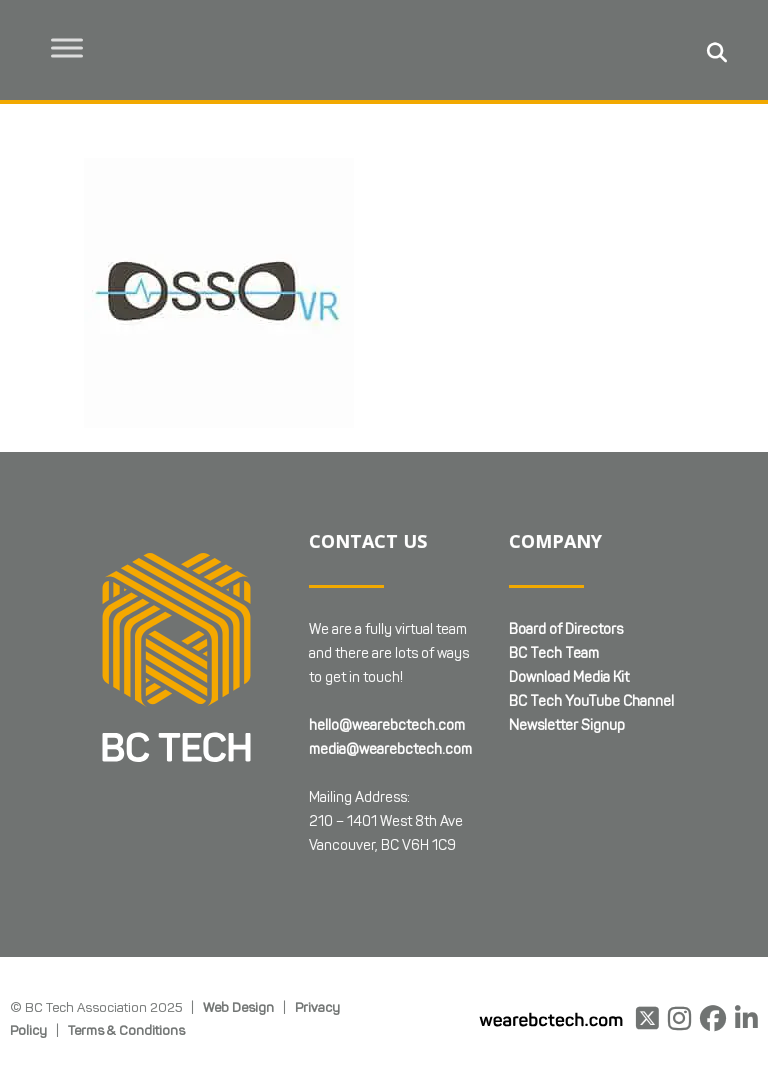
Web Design (238, 1007)
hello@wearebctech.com (387, 725)
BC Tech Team (554, 653)
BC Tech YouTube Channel (591, 701)
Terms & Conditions (126, 1030)
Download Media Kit (569, 677)
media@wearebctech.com (390, 749)
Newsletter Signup (567, 725)
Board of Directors (566, 629)
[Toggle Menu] (71, 47)
